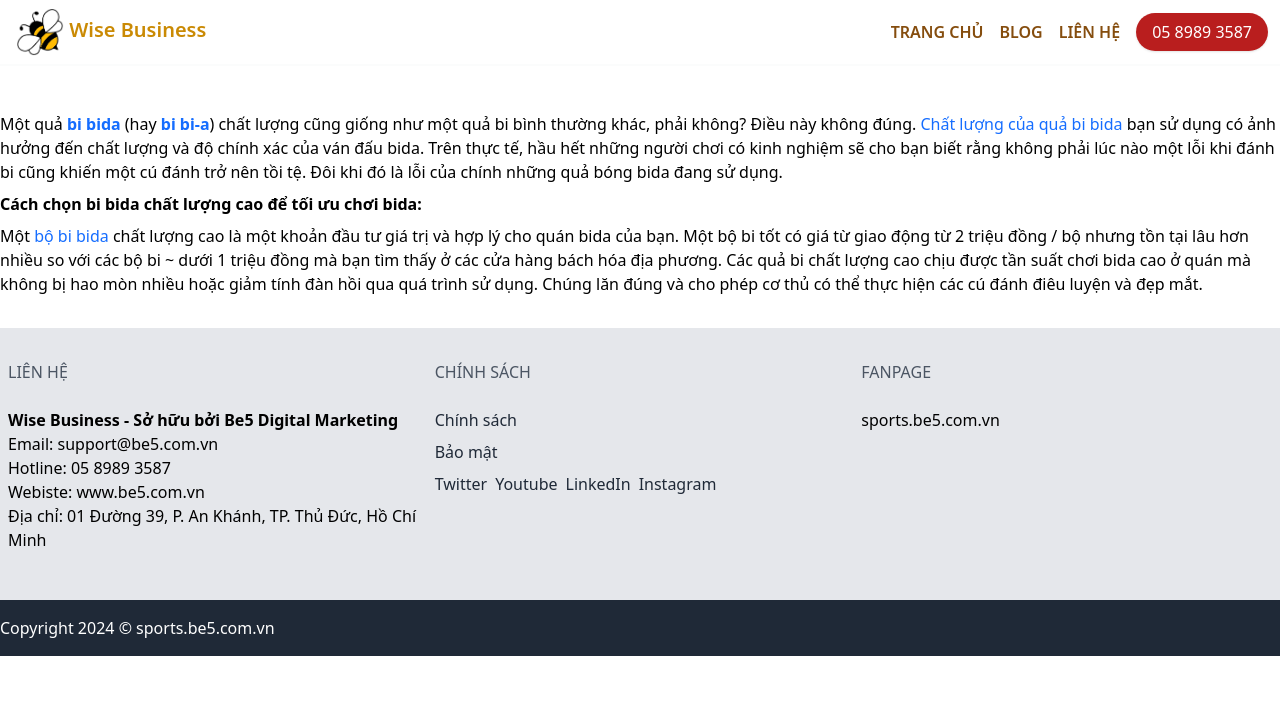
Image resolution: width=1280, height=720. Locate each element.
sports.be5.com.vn (930, 420)
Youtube (526, 484)
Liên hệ (1089, 32)
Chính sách (476, 420)
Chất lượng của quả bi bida (1021, 124)
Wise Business (111, 32)
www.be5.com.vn (140, 492)
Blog (1021, 32)
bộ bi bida (71, 236)
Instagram (678, 484)
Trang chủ (937, 32)
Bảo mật (466, 452)
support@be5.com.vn (138, 444)
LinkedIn (598, 484)
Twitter (461, 484)
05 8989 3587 (1202, 32)
